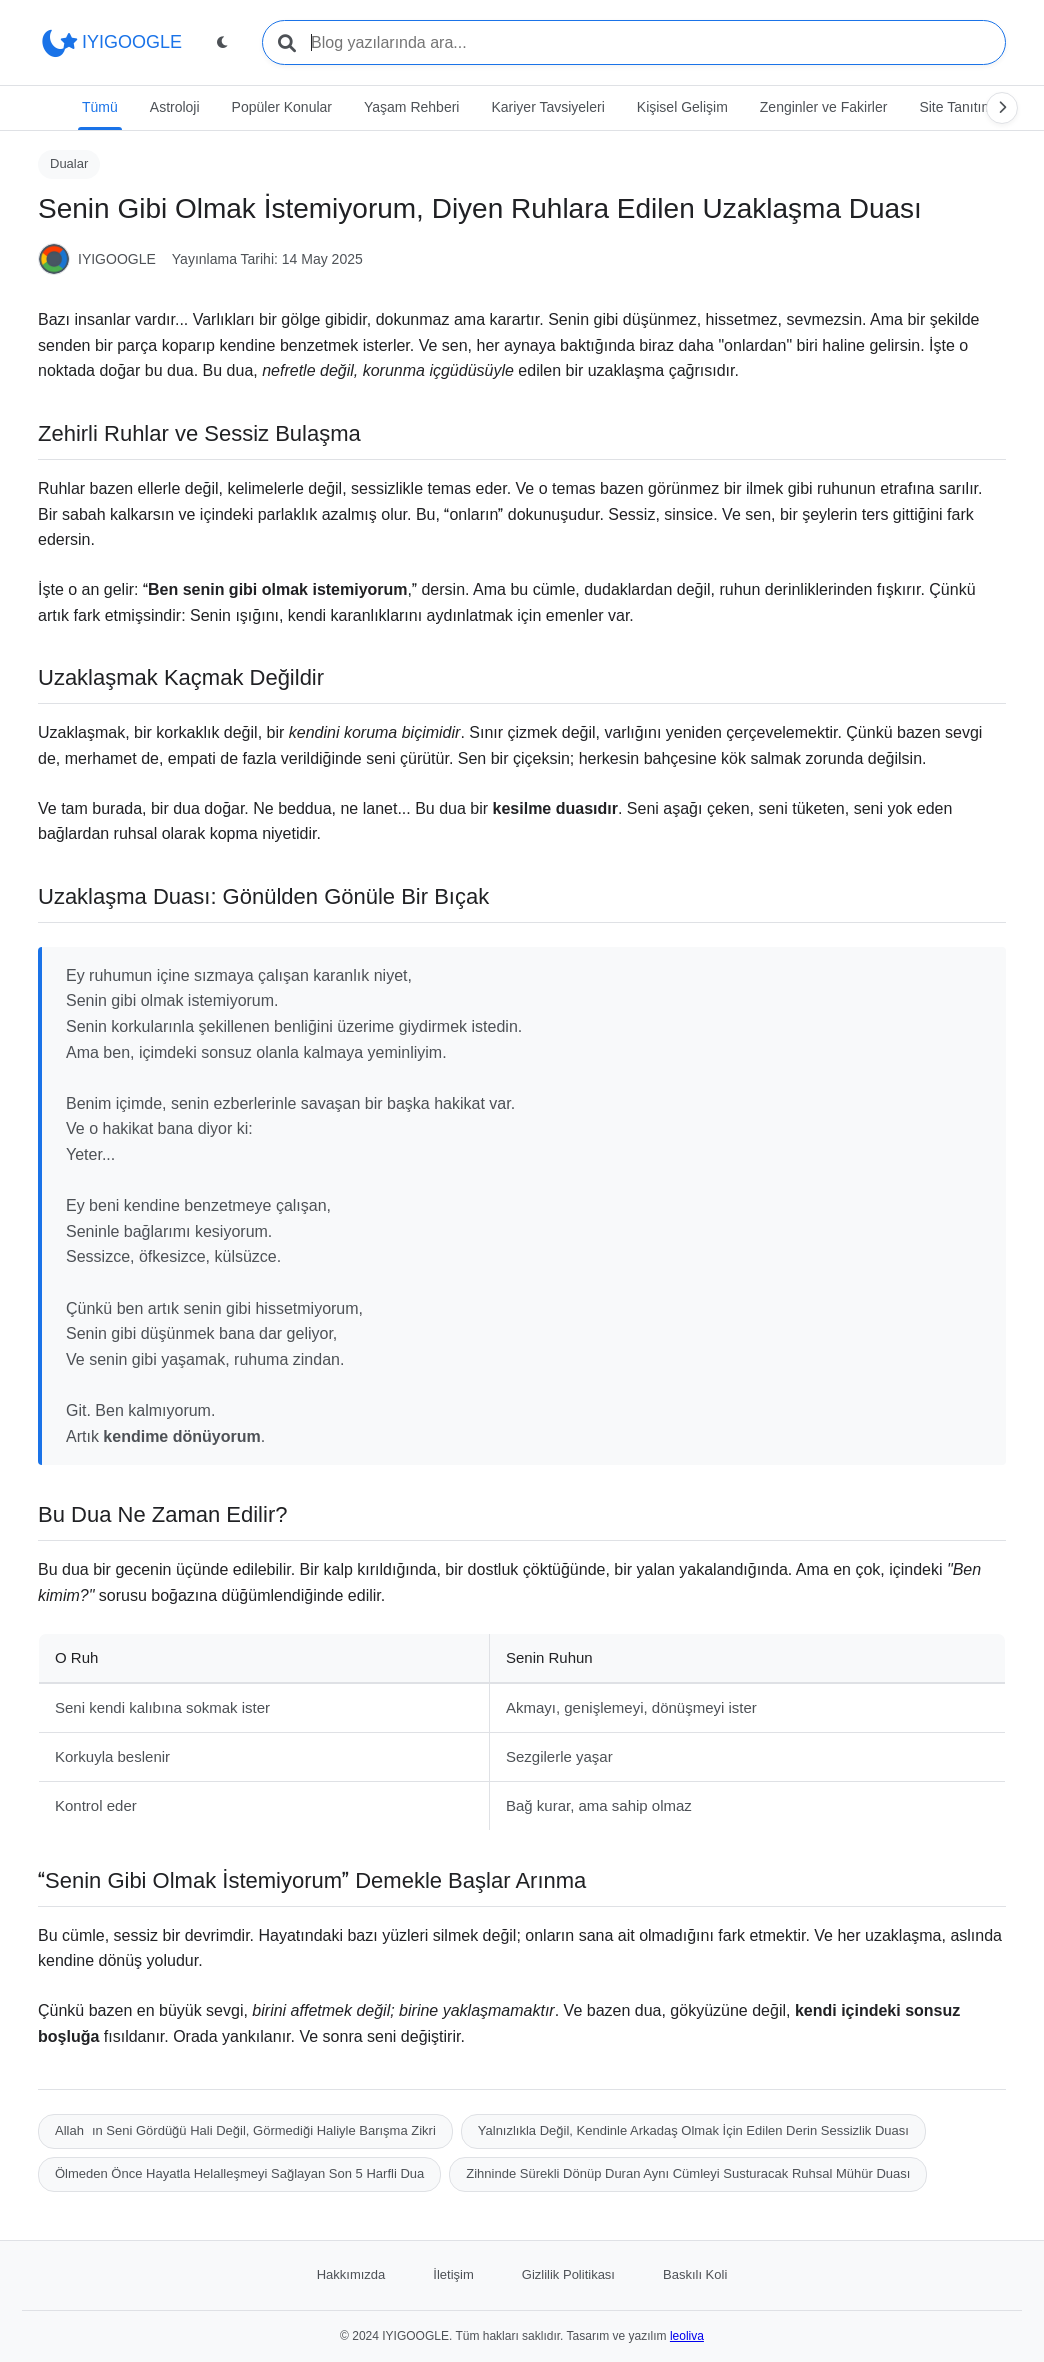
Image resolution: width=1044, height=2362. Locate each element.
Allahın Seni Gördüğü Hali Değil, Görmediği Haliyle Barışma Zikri (245, 2130)
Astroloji (175, 107)
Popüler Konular (282, 107)
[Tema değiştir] (222, 43)
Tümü (100, 107)
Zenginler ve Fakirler (824, 107)
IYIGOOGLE (110, 43)
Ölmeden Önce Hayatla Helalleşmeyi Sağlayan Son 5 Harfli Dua (239, 2173)
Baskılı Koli (695, 2274)
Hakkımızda (351, 2274)
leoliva (687, 2335)
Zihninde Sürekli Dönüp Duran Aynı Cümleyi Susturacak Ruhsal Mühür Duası (688, 2173)
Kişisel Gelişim (682, 107)
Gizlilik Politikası (568, 2274)
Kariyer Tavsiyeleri (547, 107)
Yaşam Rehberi (411, 107)
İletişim (453, 2274)
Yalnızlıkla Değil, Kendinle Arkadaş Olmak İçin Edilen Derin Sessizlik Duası (693, 2130)
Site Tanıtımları (965, 107)
